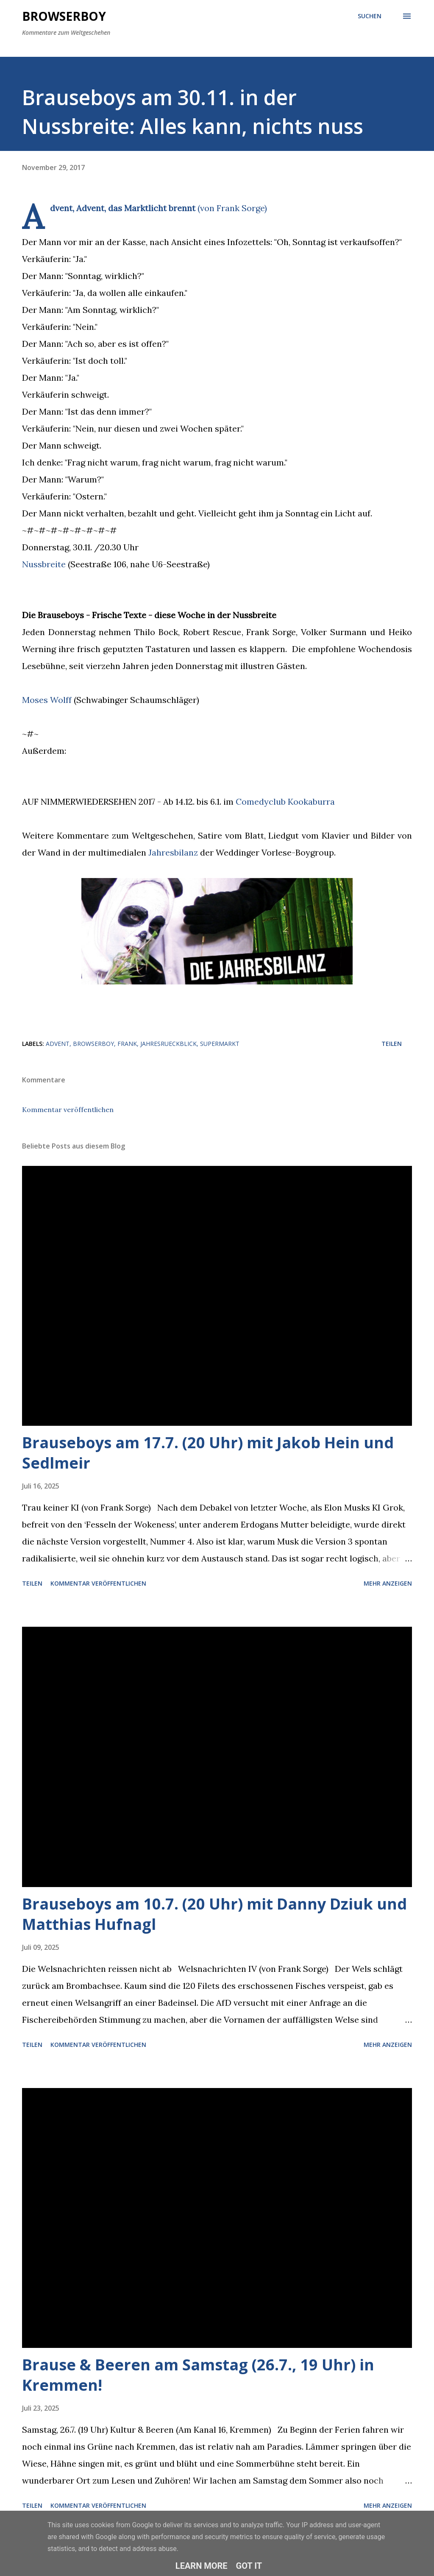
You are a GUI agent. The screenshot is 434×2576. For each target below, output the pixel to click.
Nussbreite (44, 564)
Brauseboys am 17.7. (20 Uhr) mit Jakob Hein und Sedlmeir (208, 1452)
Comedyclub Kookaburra (285, 801)
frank (127, 1044)
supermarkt (219, 1044)
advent (58, 1044)
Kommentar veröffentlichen (68, 1109)
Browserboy (64, 16)
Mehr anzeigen (388, 1583)
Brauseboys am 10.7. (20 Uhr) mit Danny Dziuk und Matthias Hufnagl (214, 1914)
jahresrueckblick (168, 1044)
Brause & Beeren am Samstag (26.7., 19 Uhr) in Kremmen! (198, 2374)
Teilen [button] (391, 1044)
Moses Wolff (47, 699)
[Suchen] (369, 16)
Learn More (201, 2566)
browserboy (93, 1044)
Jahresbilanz (173, 852)
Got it (249, 2566)
